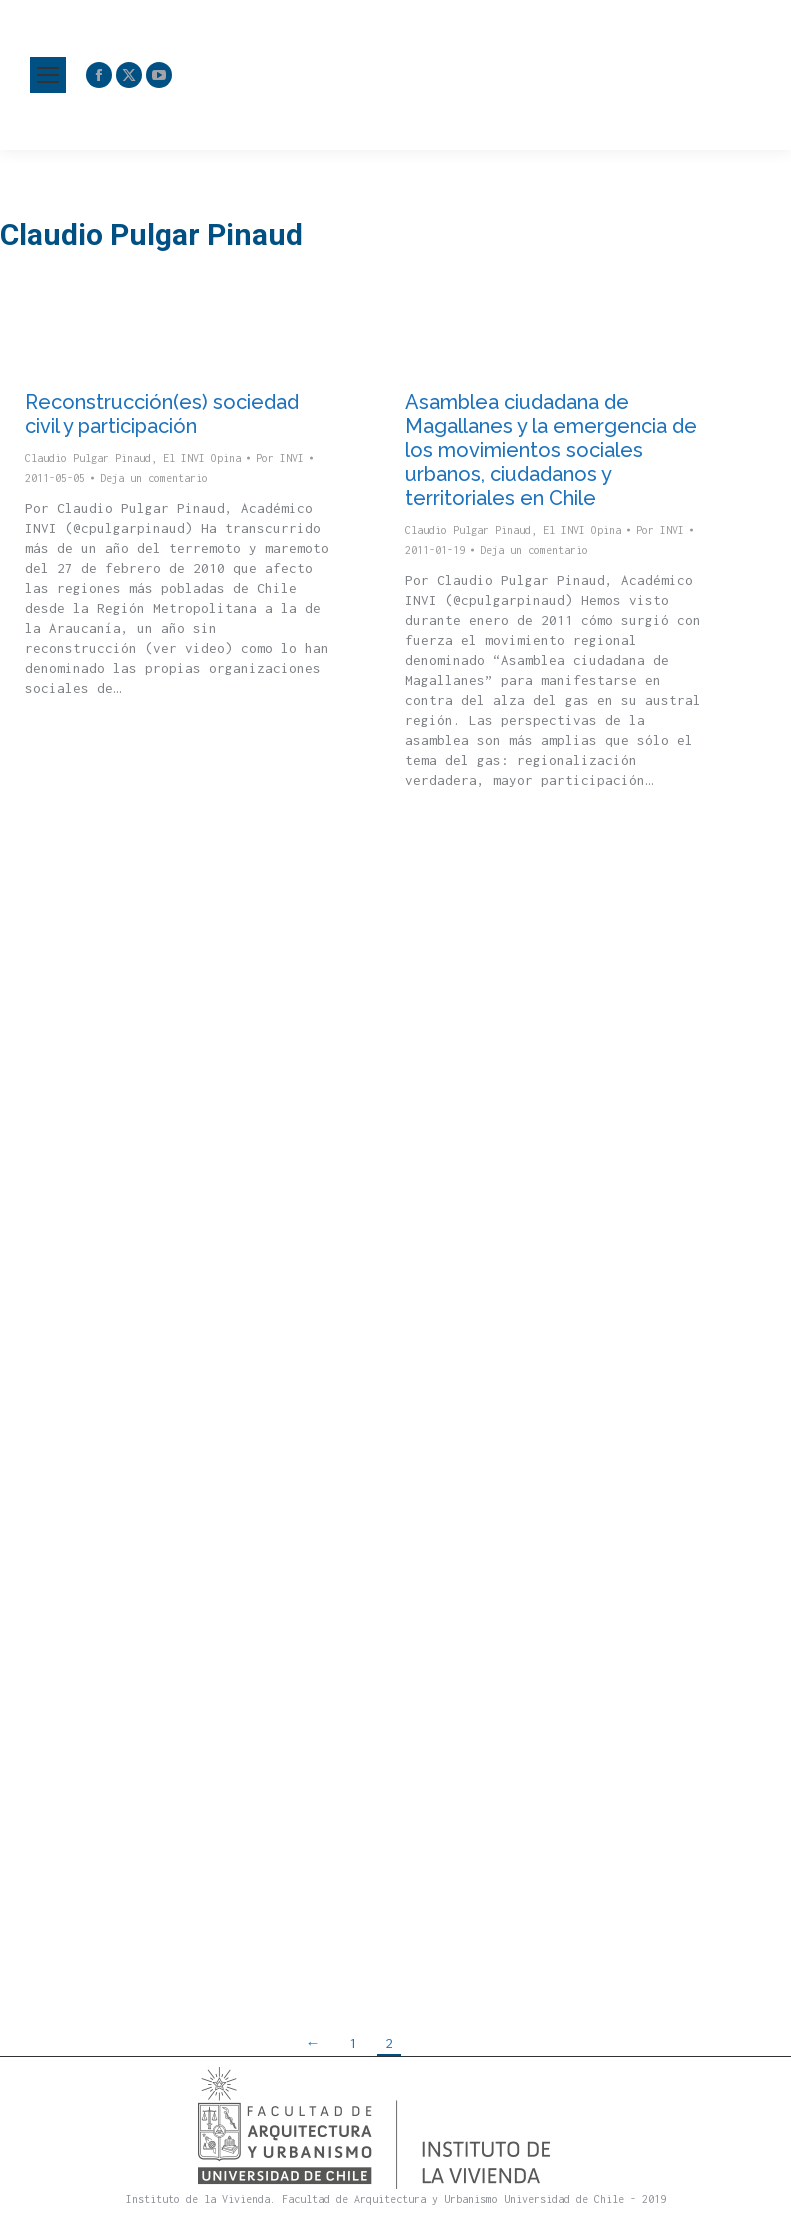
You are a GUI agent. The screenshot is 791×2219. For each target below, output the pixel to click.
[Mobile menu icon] (48, 75)
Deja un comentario (154, 478)
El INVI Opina (202, 458)
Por (280, 458)
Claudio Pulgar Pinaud (88, 458)
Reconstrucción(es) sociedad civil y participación (162, 414)
